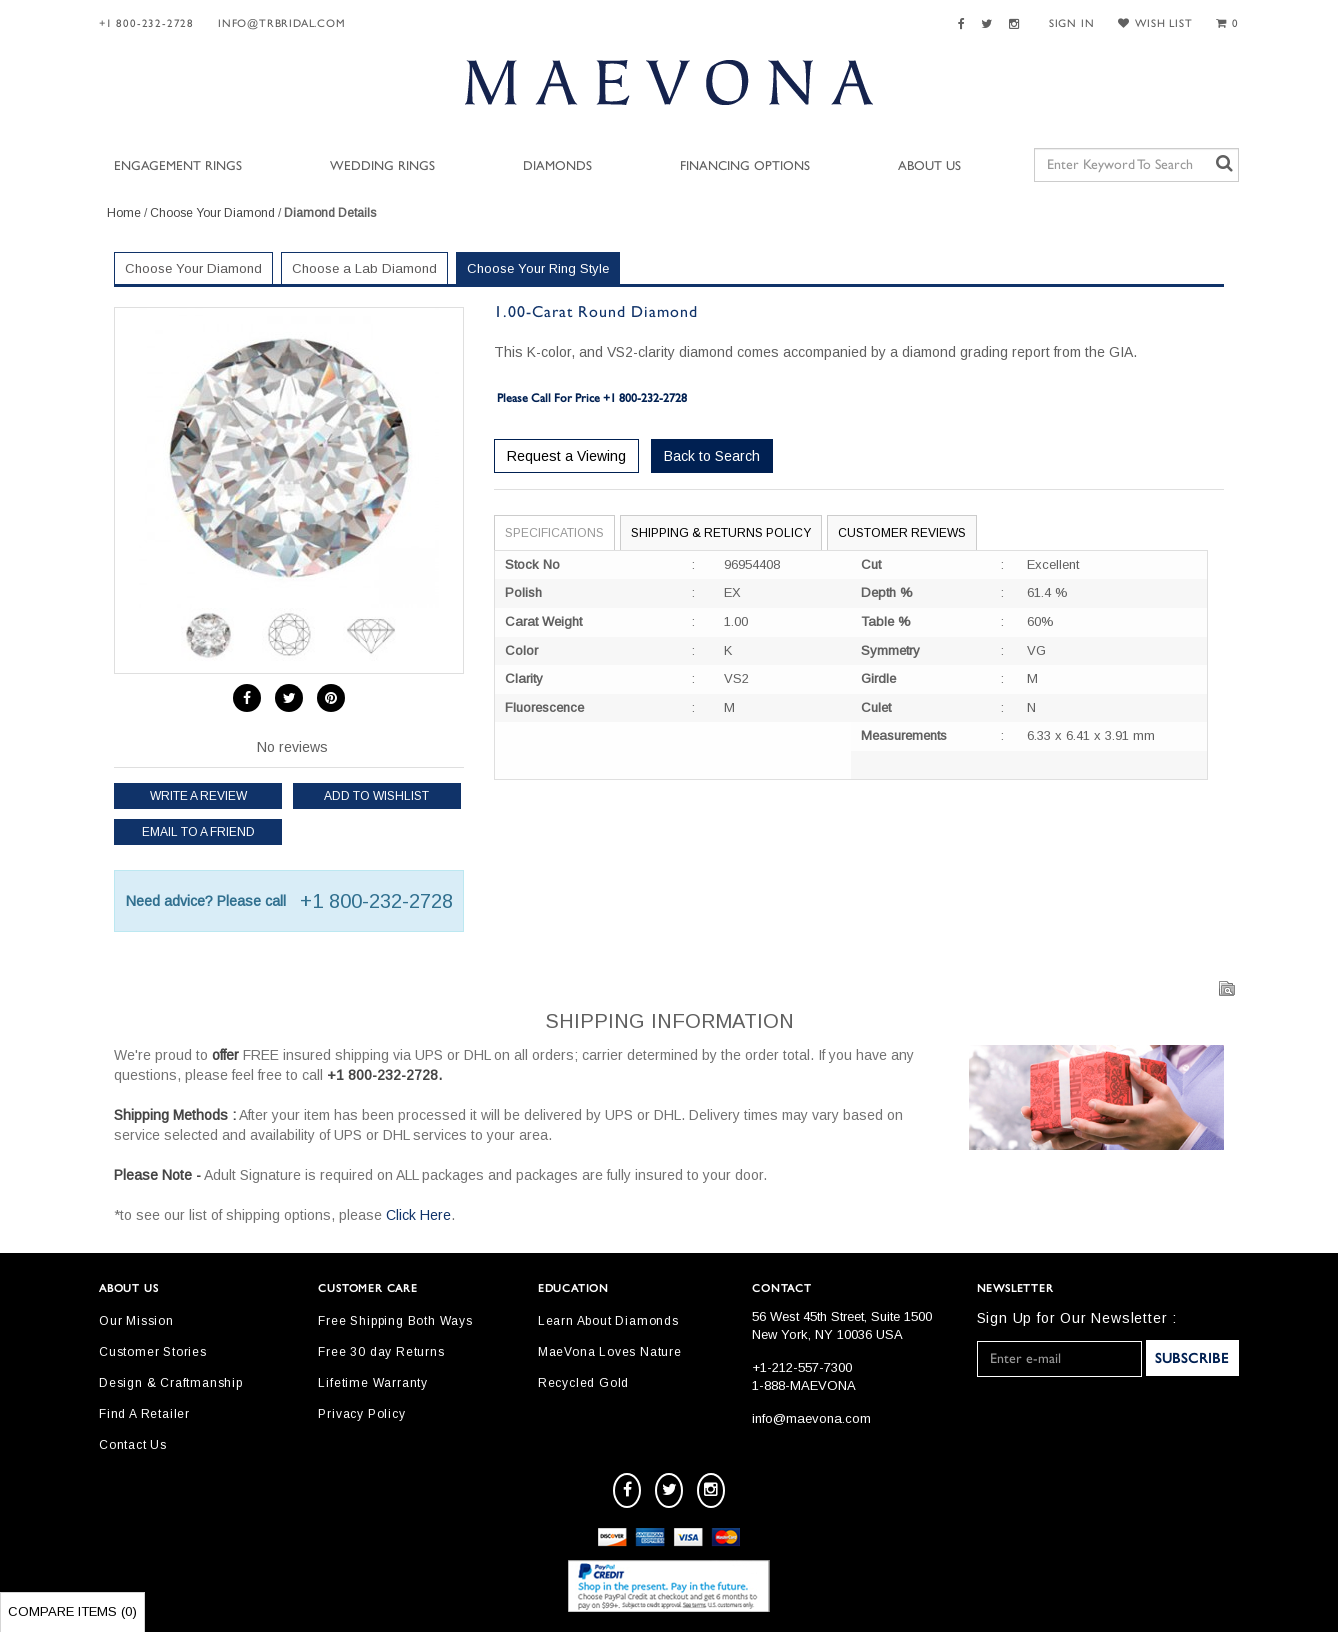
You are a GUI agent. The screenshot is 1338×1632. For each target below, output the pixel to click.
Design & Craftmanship (171, 1383)
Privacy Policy (361, 1414)
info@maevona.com (811, 1418)
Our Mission (136, 1321)
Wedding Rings (382, 166)
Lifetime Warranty (373, 1383)
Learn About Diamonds (608, 1321)
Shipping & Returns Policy (721, 533)
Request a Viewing (566, 456)
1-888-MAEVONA (804, 1385)
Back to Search (712, 456)
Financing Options (745, 166)
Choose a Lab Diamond (364, 268)
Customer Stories (153, 1352)
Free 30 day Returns (381, 1352)
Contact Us (133, 1445)
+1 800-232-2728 (146, 23)
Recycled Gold (583, 1383)
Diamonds (557, 166)
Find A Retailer (144, 1414)
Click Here (418, 1215)
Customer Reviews (902, 533)
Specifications (554, 533)
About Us (929, 166)
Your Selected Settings (1092, 272)
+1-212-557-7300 (802, 1367)
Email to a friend (198, 832)
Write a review (198, 796)
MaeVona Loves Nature (610, 1352)
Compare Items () (72, 1611)
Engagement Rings (178, 166)
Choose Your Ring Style (538, 268)
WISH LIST (1155, 23)
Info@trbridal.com (282, 23)
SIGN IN (1072, 23)
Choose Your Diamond (212, 213)
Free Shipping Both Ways (395, 1321)
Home (124, 213)
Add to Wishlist (376, 796)
